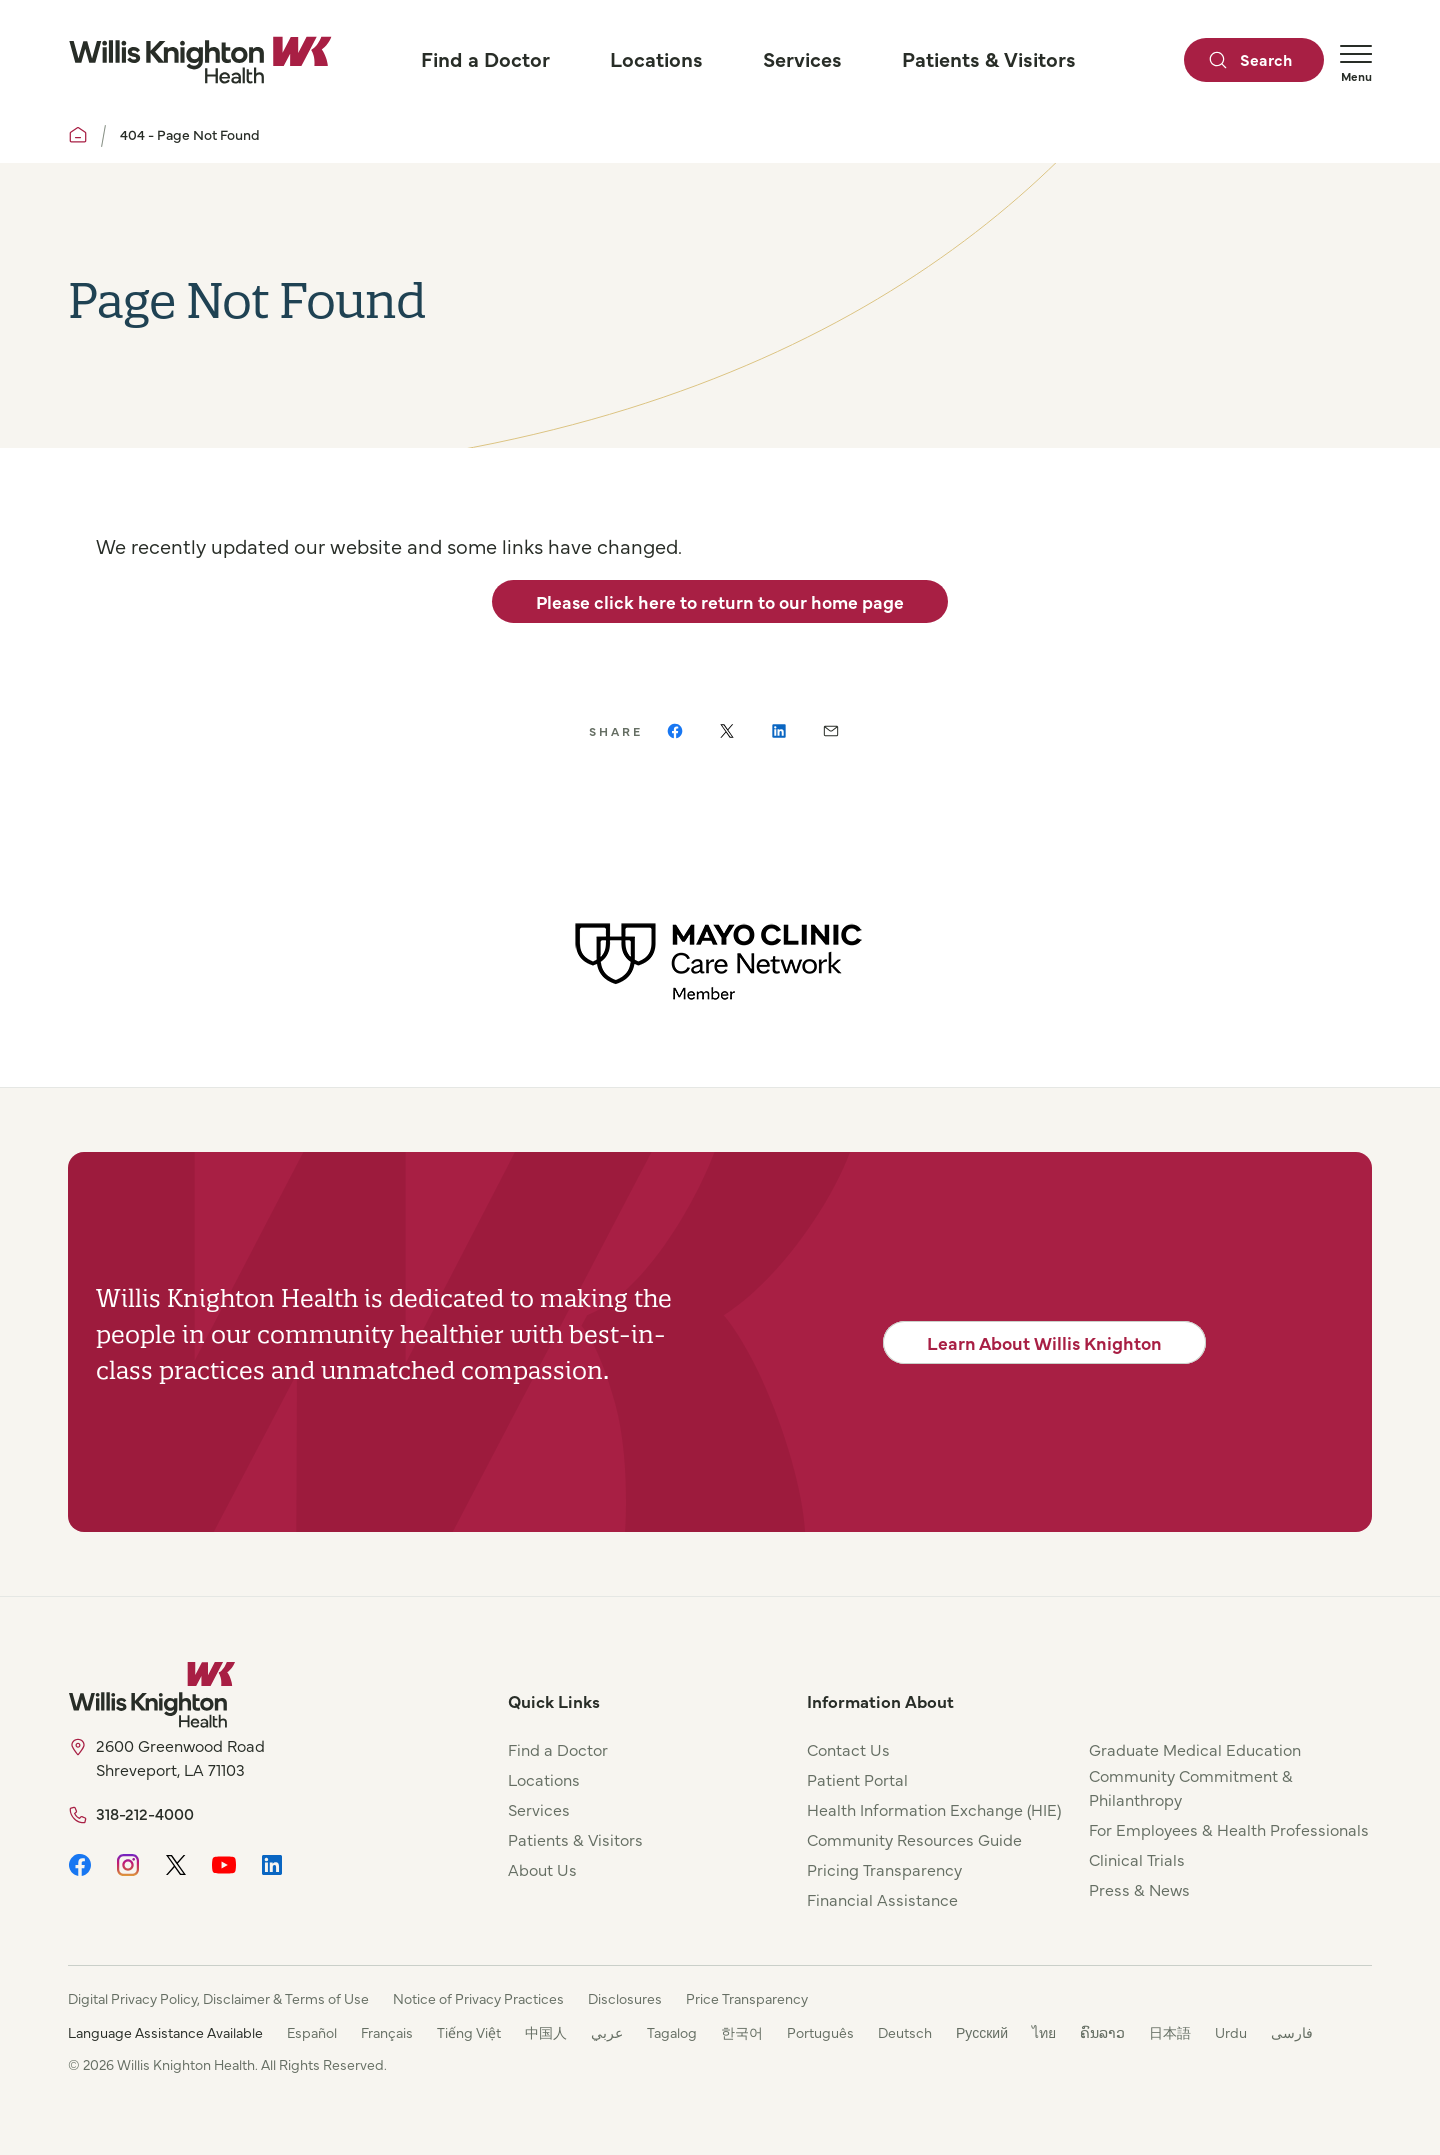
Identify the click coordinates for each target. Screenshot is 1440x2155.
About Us (542, 1869)
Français (387, 2032)
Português (820, 2032)
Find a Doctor (558, 1749)
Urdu (1231, 2032)
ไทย (1044, 2032)
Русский (982, 2032)
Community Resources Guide (914, 1839)
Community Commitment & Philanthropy (1191, 1787)
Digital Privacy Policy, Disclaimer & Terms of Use (218, 1998)
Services (539, 1809)
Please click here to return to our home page (720, 601)
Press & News (1139, 1889)
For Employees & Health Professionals (1229, 1829)
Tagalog (672, 2032)
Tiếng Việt (469, 2032)
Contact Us (848, 1749)
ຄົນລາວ (1102, 2032)
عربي (607, 2032)
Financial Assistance (882, 1899)
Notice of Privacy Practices (478, 1998)
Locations (544, 1779)
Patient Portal (857, 1779)
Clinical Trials (1137, 1859)
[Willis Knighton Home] (200, 60)
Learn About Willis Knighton (1044, 1342)
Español (312, 2032)
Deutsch (905, 2032)
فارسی (1292, 2032)
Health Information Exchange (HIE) (934, 1809)
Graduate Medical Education (1195, 1749)
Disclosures (625, 1998)
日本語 (1170, 2032)
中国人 (546, 2032)
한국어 (742, 2032)
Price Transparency (747, 1998)
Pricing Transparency (884, 1869)
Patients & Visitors (575, 1839)
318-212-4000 (145, 1813)
